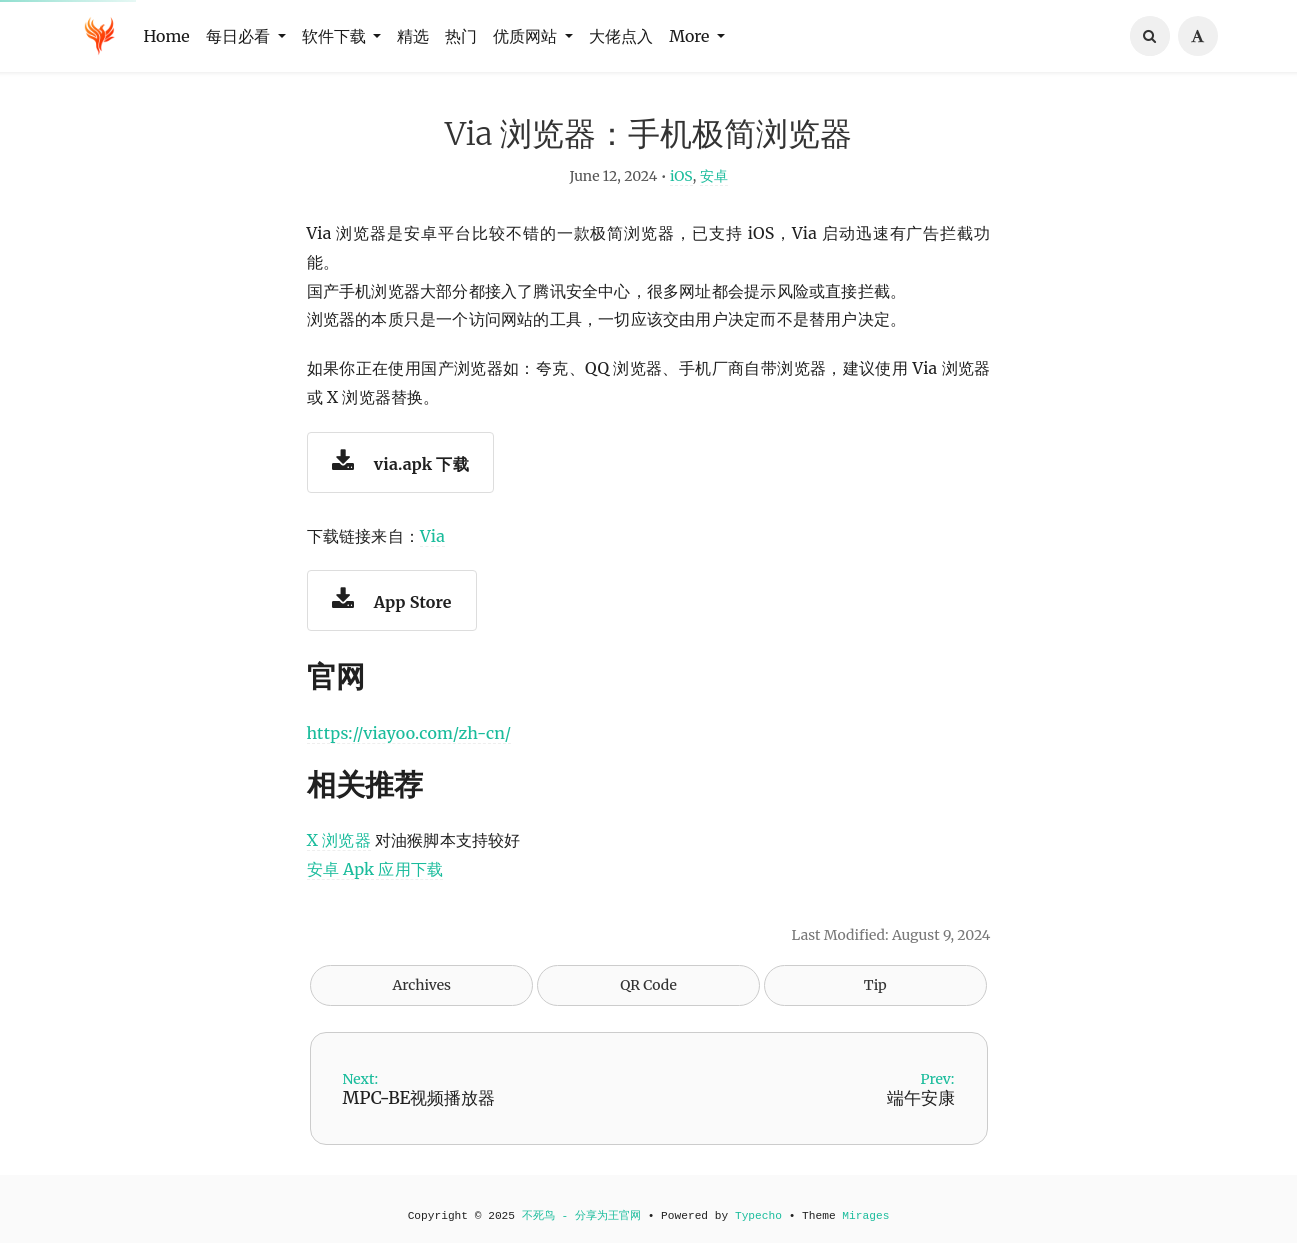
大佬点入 (621, 36)
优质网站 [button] (527, 36)
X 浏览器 (339, 850)
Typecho (758, 1216)
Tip (875, 995)
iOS (681, 186)
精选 (413, 36)
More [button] (691, 36)
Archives (421, 995)
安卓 (714, 186)
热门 (461, 36)
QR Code (648, 995)
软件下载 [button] (336, 36)
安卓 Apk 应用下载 (375, 879)
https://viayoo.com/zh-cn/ (409, 743)
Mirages (865, 1216)
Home (167, 36)
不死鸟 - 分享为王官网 (581, 1216)
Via (432, 545)
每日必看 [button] (240, 36)
